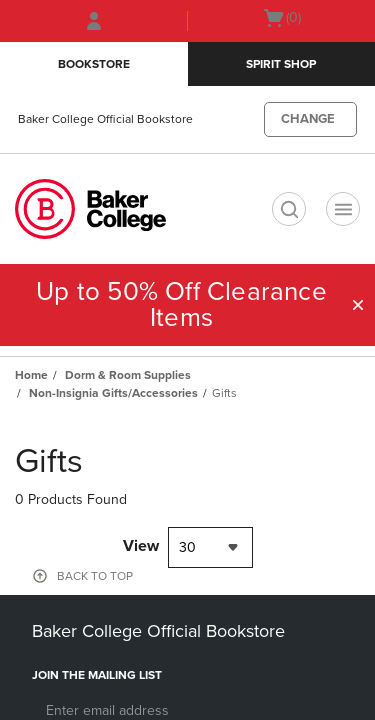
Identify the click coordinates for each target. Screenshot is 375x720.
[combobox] (210, 547)
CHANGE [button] (308, 119)
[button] (358, 305)
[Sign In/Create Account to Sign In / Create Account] (94, 21)
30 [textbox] (187, 547)
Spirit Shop (281, 64)
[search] (289, 209)
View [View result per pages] (141, 546)
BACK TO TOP (95, 576)
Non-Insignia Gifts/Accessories (113, 393)
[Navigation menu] (343, 209)
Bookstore (94, 64)
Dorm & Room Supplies (128, 375)
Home (31, 375)
